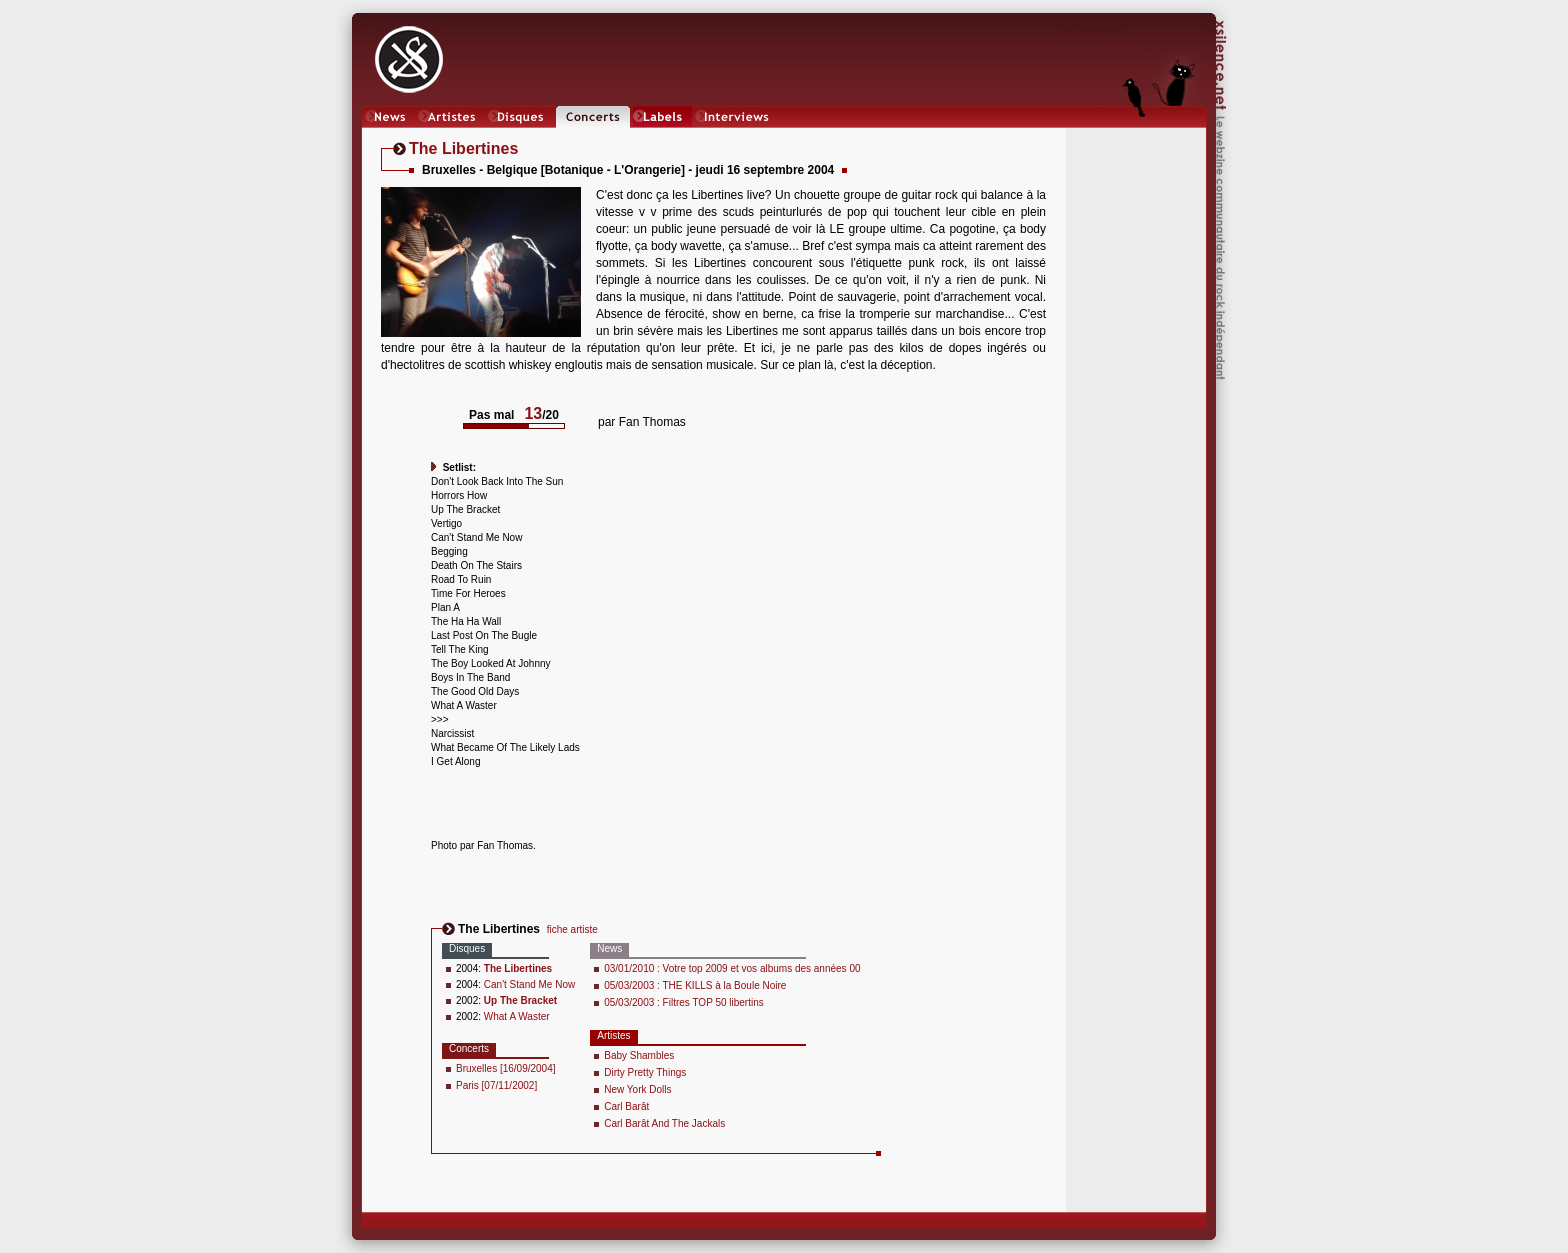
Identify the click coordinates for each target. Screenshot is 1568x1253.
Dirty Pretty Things (645, 1072)
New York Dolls (637, 1089)
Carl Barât (626, 1106)
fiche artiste (572, 929)
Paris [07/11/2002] (496, 1085)
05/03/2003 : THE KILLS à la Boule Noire (695, 985)
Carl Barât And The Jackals (664, 1123)
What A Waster (517, 1016)
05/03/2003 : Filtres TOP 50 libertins (684, 1002)
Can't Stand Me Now (529, 984)
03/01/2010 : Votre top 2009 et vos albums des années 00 (732, 968)
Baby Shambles (639, 1055)
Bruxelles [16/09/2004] (506, 1068)
